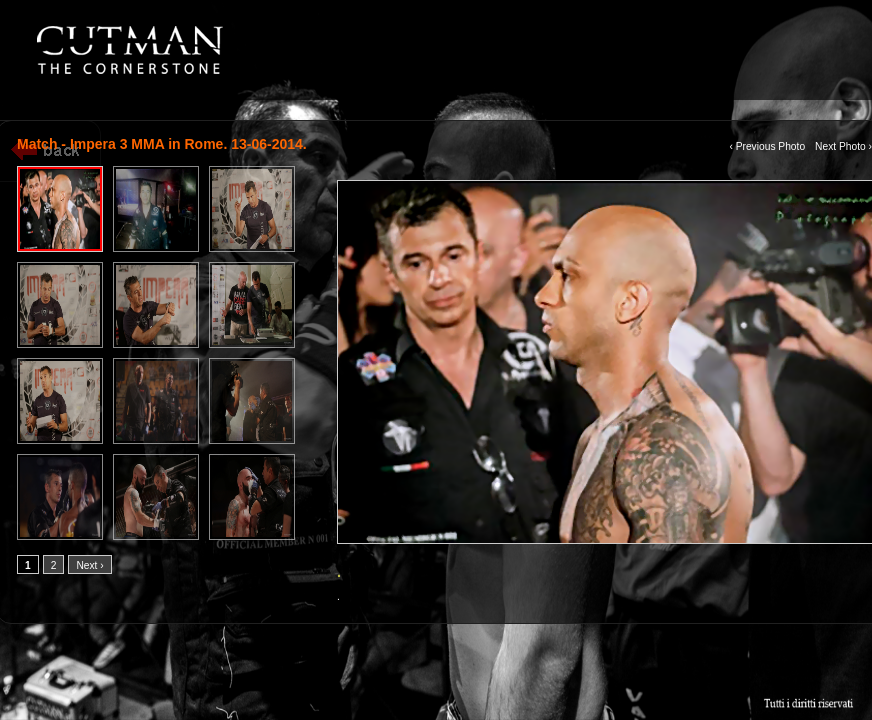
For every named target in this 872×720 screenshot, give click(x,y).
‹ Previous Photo (767, 146)
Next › (89, 565)
